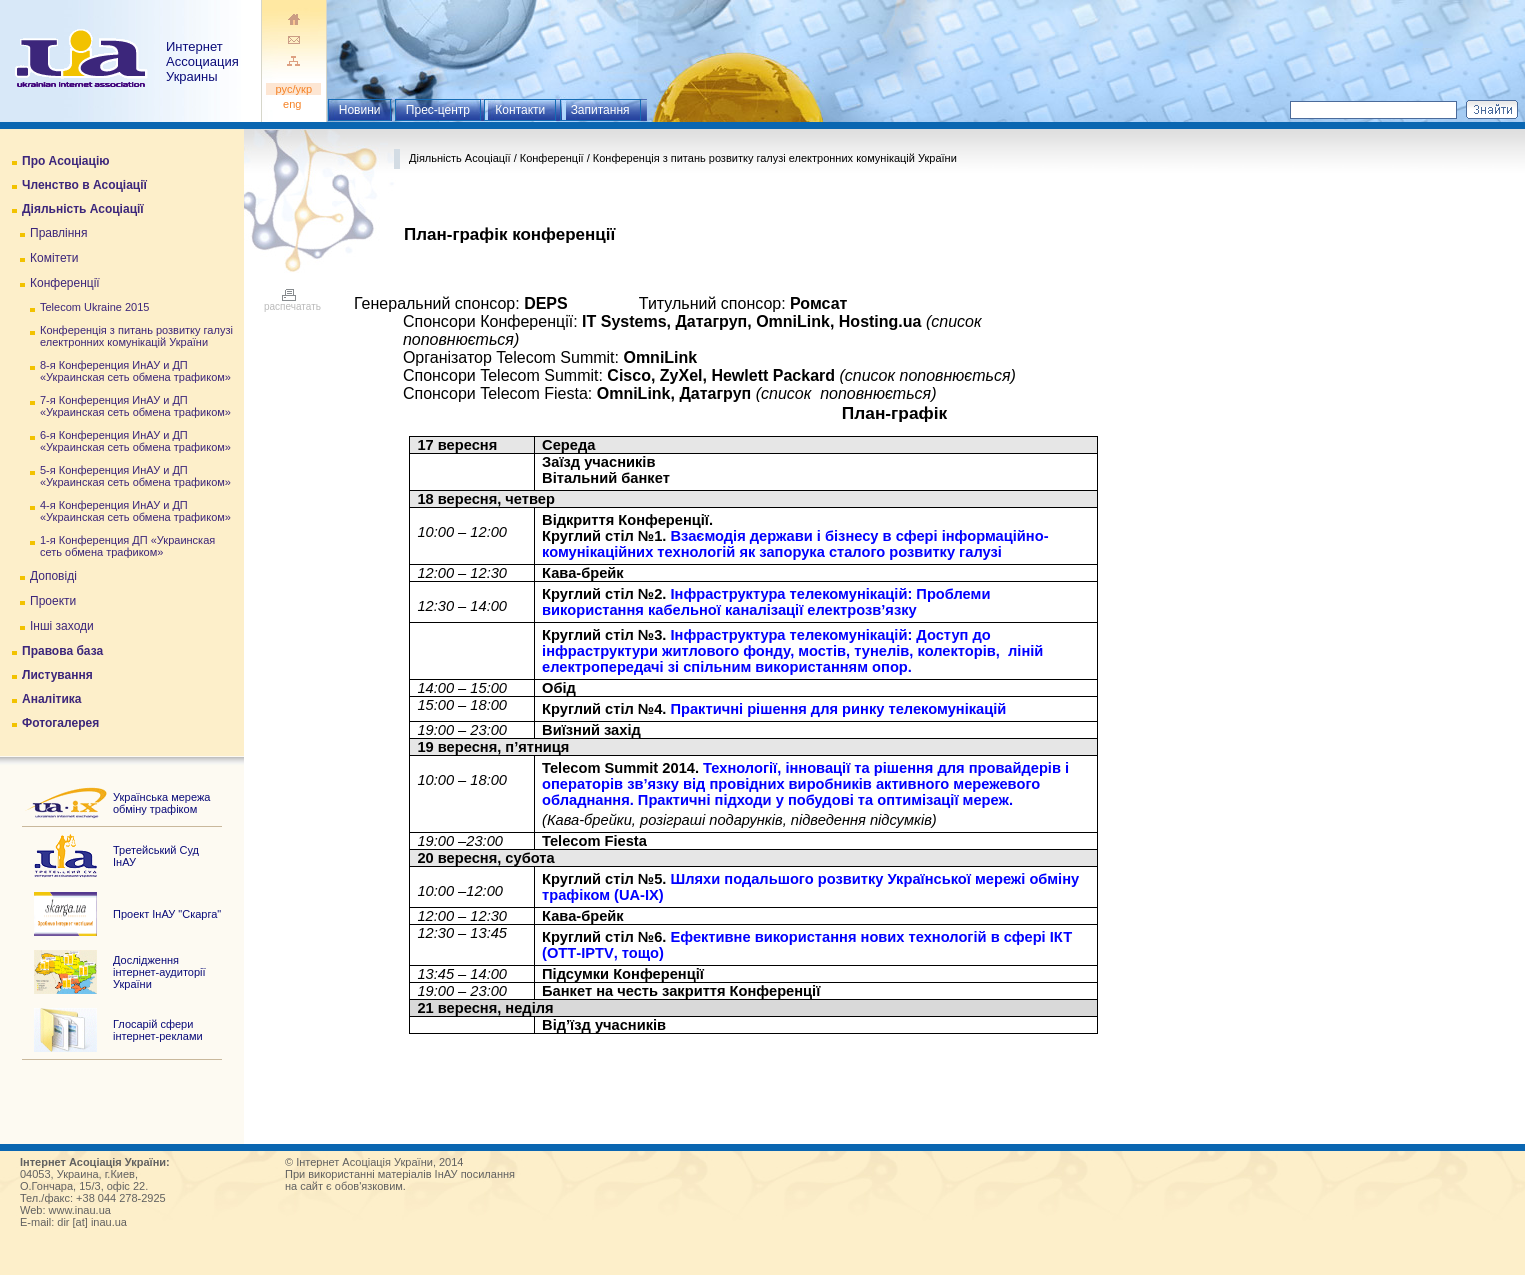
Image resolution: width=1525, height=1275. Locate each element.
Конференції (65, 283)
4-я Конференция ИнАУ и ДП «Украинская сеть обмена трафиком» (135, 511)
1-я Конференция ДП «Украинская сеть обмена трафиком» (127, 546)
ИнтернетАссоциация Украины (202, 61)
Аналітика (51, 699)
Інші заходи (62, 626)
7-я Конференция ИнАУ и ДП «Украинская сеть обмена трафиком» (135, 406)
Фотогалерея (60, 723)
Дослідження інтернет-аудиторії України (159, 972)
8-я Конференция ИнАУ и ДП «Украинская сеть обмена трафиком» (135, 371)
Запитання (600, 110)
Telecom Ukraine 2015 (94, 307)
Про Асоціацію (65, 161)
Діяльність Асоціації (83, 209)
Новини (360, 110)
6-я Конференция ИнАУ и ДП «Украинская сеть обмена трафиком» (135, 441)
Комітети (54, 258)
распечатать (292, 302)
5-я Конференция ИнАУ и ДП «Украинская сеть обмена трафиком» (135, 476)
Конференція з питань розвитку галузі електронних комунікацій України (136, 336)
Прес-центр (438, 110)
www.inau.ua (80, 1210)
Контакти (520, 110)
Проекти (53, 601)
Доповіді (53, 576)
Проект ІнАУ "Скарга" (167, 914)
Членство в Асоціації (84, 185)
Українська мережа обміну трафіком (161, 803)
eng (294, 104)
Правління (59, 233)
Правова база (62, 651)
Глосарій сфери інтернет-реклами (158, 1030)
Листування (57, 675)
